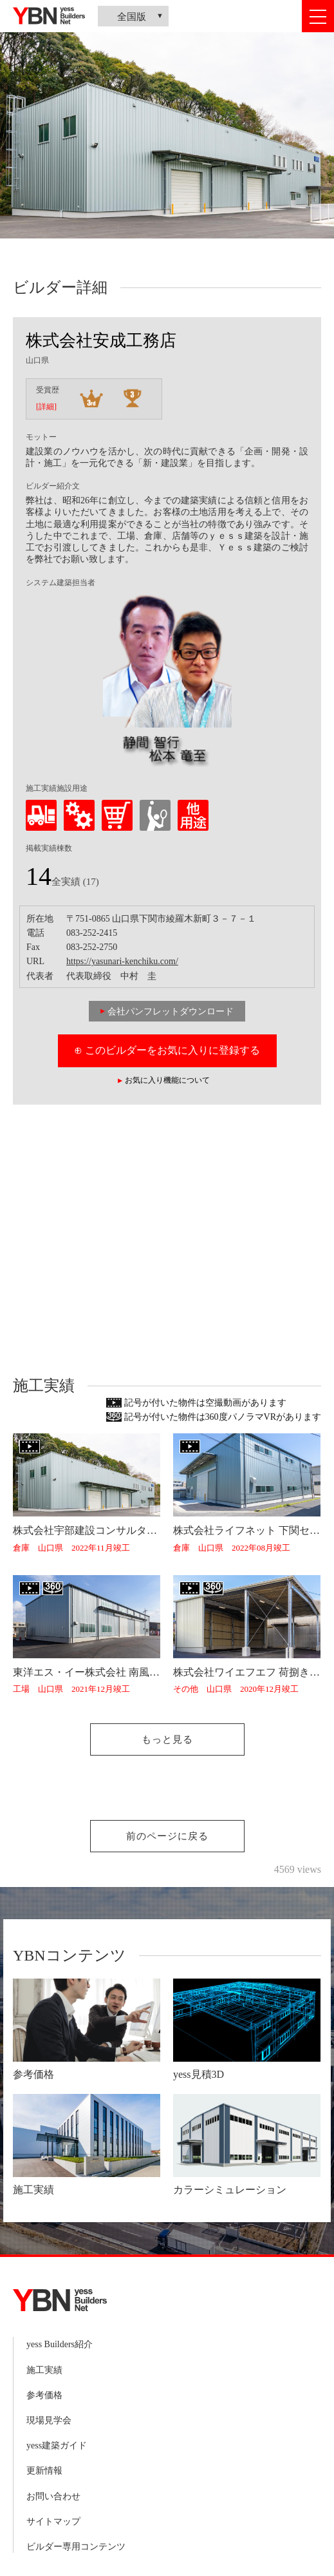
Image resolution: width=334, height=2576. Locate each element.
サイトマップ (53, 2521)
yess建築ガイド (56, 2445)
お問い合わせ (53, 2496)
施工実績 (44, 2370)
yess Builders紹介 (59, 2344)
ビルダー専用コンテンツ (75, 2547)
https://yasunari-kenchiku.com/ (122, 961)
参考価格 (44, 2395)
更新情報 (44, 2470)
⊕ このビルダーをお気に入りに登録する (167, 1050)
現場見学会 (48, 2420)
